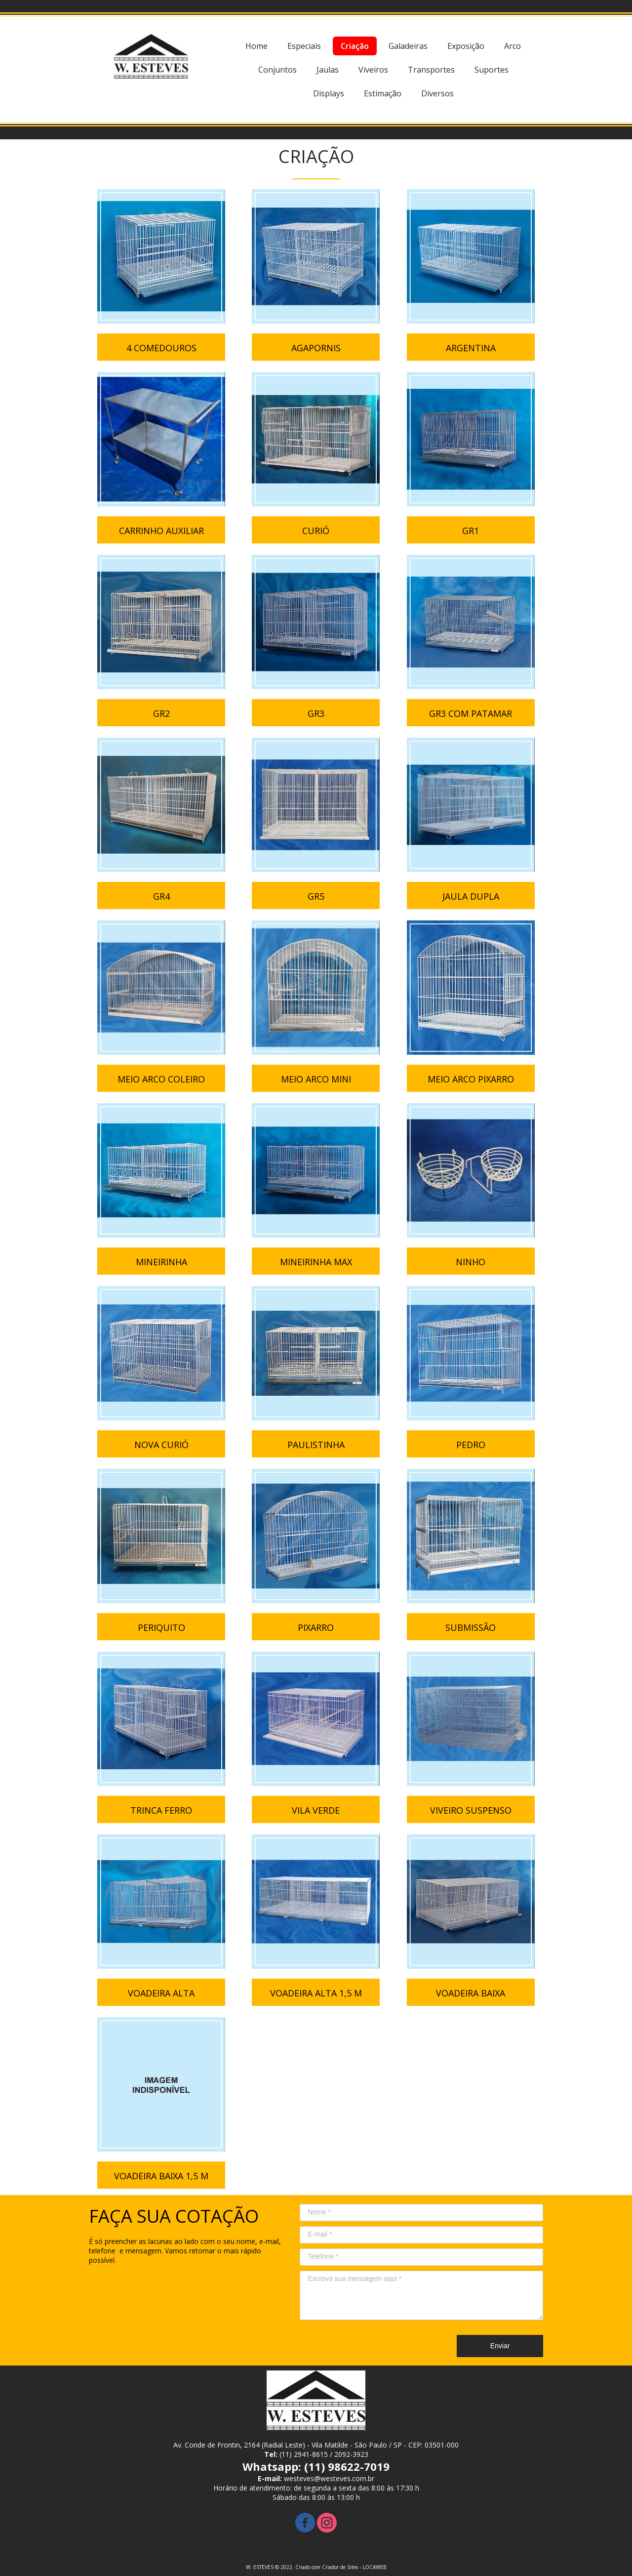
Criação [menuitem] (355, 46)
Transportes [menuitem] (431, 69)
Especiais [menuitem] (304, 46)
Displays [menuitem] (328, 93)
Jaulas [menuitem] (327, 69)
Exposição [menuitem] (465, 46)
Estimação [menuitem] (382, 93)
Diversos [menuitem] (437, 93)
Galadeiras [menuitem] (408, 46)
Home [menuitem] (256, 46)
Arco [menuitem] (512, 46)
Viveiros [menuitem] (373, 69)
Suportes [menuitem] (491, 69)
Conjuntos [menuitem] (277, 69)
